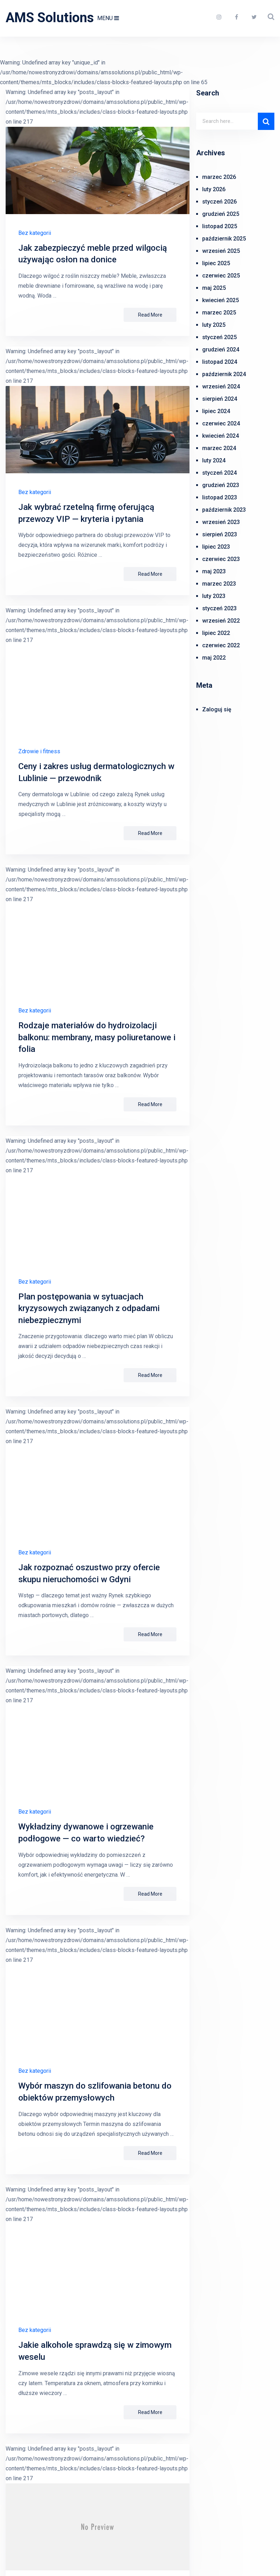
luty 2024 (213, 460)
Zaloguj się (216, 709)
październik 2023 (224, 509)
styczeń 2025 (219, 337)
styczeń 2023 (219, 608)
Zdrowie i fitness (39, 751)
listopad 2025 (219, 226)
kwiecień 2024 (220, 435)
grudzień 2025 (220, 214)
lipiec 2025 (216, 263)
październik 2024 (224, 374)
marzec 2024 (219, 448)
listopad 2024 (219, 361)
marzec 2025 (219, 312)
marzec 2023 (219, 583)
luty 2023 (213, 596)
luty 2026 (213, 189)
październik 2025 (224, 238)
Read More (150, 315)
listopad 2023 (219, 497)
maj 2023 (214, 571)
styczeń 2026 (219, 201)
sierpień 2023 (219, 534)
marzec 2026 (219, 177)
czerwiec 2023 (221, 559)
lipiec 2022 (216, 633)
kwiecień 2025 (220, 300)
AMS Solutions (50, 17)
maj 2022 (214, 657)
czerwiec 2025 (221, 275)
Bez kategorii (34, 233)
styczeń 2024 (219, 472)
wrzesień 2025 (221, 251)
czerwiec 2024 (221, 423)
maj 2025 (214, 288)
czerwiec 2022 (221, 645)
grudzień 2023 (220, 485)
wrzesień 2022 (221, 620)
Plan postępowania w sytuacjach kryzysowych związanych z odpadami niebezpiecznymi (89, 1308)
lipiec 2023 (216, 546)
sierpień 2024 (219, 398)
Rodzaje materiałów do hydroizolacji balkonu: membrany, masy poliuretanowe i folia (96, 1037)
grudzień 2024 (220, 349)
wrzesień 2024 (221, 386)
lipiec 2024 (216, 411)
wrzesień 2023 (221, 522)
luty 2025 (213, 325)
